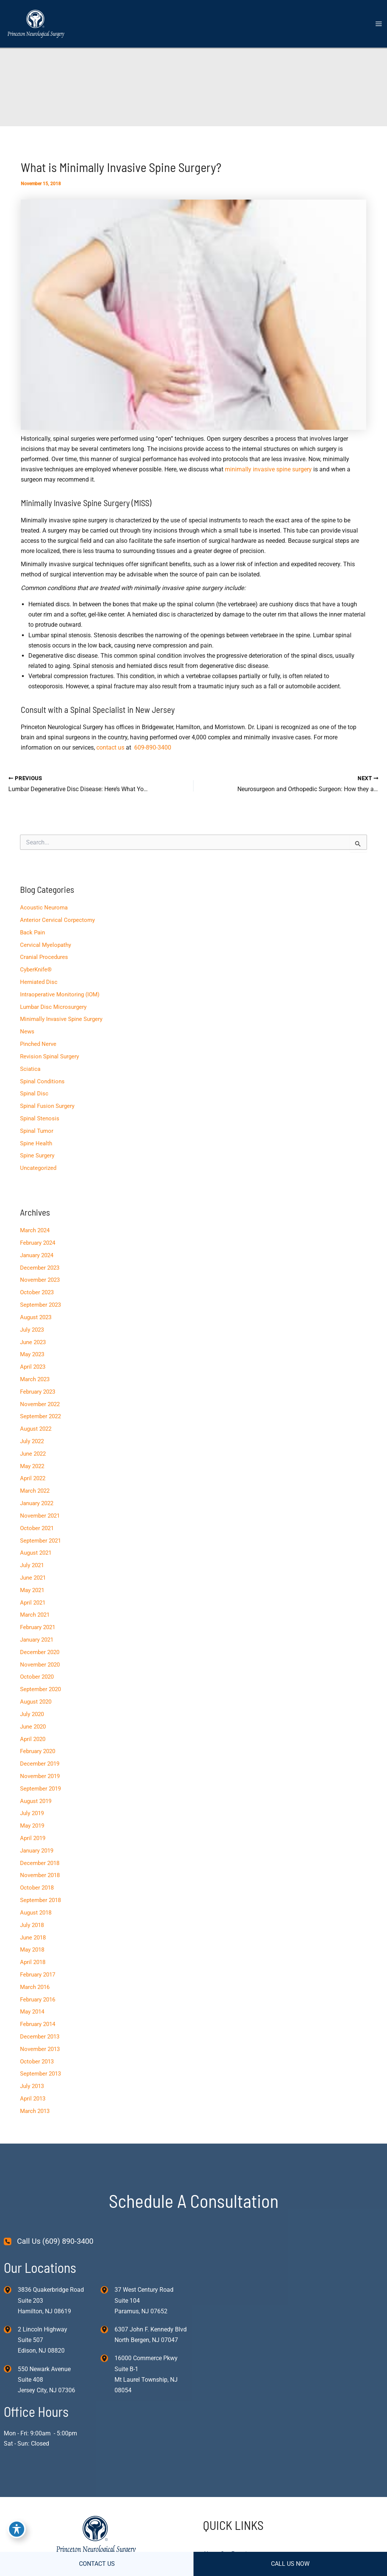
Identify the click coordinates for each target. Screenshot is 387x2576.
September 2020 (40, 1689)
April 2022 (32, 1478)
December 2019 (39, 1763)
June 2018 (33, 1937)
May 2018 (32, 1949)
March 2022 (35, 1490)
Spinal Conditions (42, 1081)
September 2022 (40, 1416)
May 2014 (32, 2011)
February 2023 (37, 1391)
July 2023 (32, 1329)
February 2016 (37, 1999)
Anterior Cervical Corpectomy (57, 920)
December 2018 (39, 1863)
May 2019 (32, 1825)
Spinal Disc (34, 1093)
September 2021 (40, 1540)
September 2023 (40, 1304)
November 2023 (40, 1279)
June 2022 (33, 1453)
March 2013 (35, 2111)
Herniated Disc (38, 982)
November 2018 (40, 1875)
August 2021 (35, 1552)
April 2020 (32, 1739)
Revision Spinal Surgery (49, 1056)
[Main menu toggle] (378, 24)
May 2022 (32, 1466)
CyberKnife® (36, 969)
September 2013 (40, 2073)
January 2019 (36, 1850)
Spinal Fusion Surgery (47, 1106)
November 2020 (40, 1664)
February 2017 (37, 1974)
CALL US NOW (290, 2563)
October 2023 (37, 1292)
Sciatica (30, 1069)
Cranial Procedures (44, 957)
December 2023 (39, 1267)
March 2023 (35, 1379)
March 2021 (35, 1614)
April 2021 (32, 1602)
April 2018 (32, 1962)
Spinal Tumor (36, 1131)
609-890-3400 (152, 747)
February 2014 (37, 2024)
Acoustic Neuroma (44, 907)
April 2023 (32, 1366)
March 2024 (35, 1230)
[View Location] (11, 2289)
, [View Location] (42, 2340)
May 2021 (32, 1590)
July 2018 (32, 1925)
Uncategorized (38, 1168)
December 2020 (39, 1652)
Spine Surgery (37, 1155)
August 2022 (35, 1428)
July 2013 (32, 2086)
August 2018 (35, 1912)
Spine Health (36, 1143)
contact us (110, 747)
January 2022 (36, 1503)
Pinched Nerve (38, 1044)
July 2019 (32, 1813)
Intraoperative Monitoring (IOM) (59, 994)
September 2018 (40, 1900)
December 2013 (39, 2036)
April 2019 (32, 1838)
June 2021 (33, 1577)
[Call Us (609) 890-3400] (48, 2241)
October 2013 (37, 2061)
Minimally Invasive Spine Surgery (61, 1019)
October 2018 (37, 1887)
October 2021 (37, 1528)
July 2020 (32, 1714)
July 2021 (32, 1565)
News (27, 1031)
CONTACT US (97, 2563)
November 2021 (40, 1515)
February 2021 (37, 1627)
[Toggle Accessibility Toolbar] (17, 2529)
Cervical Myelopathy (45, 945)
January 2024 (36, 1255)
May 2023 (32, 1354)
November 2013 (40, 2049)
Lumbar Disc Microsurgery (53, 1007)
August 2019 (35, 1801)
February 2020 (37, 1751)
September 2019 (40, 1788)
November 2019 (40, 1776)
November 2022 (40, 1404)
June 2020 (33, 1726)
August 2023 (35, 1317)
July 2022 (32, 1441)
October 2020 (37, 1676)
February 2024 (37, 1242)
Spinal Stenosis (39, 1118)
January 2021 (36, 1639)
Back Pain (32, 932)
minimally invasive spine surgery (268, 469)
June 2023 (33, 1342)
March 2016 (35, 1987)
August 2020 (35, 1701)
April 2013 (32, 2098)
